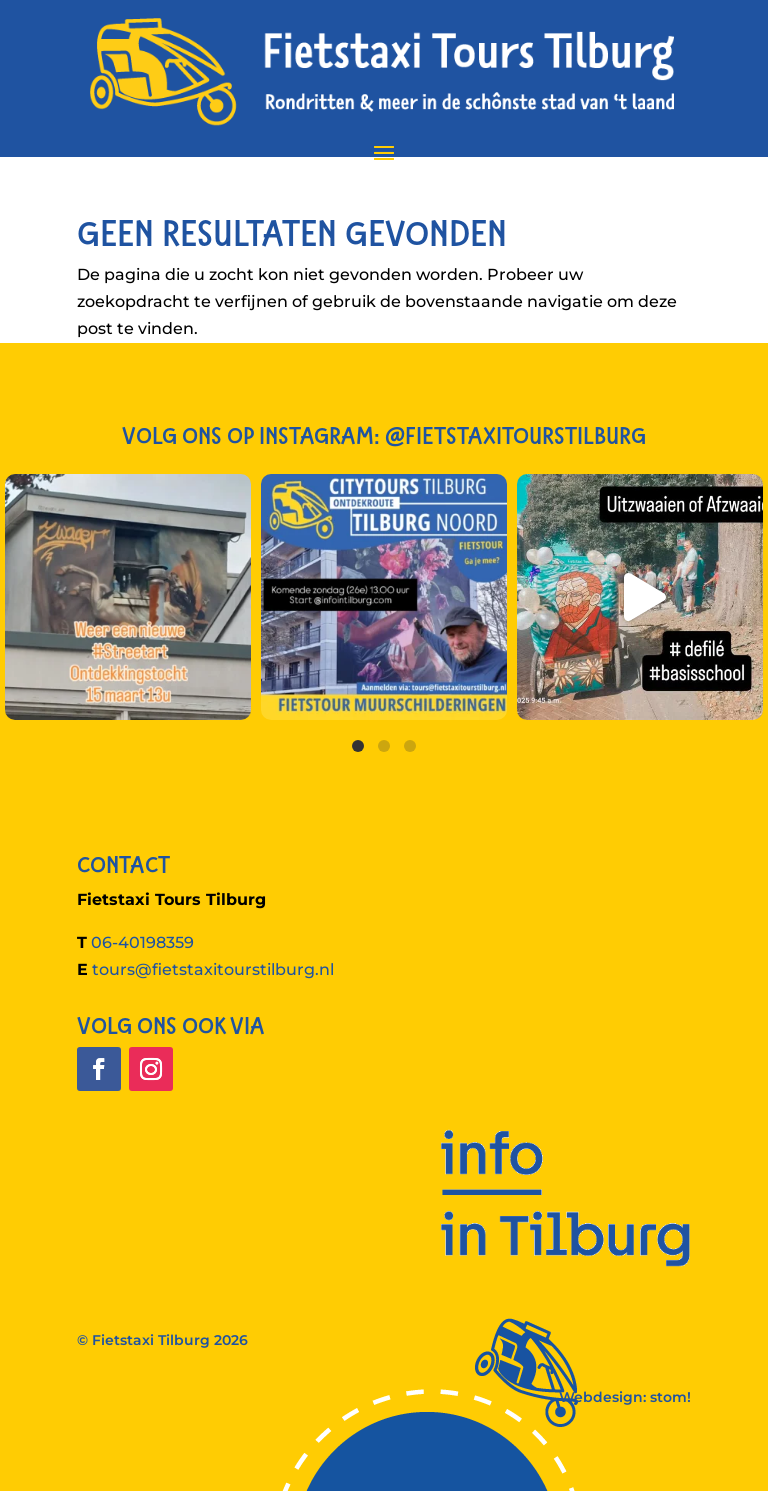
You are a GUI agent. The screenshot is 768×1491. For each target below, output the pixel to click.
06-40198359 (142, 942)
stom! (670, 1397)
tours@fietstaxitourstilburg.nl (213, 969)
